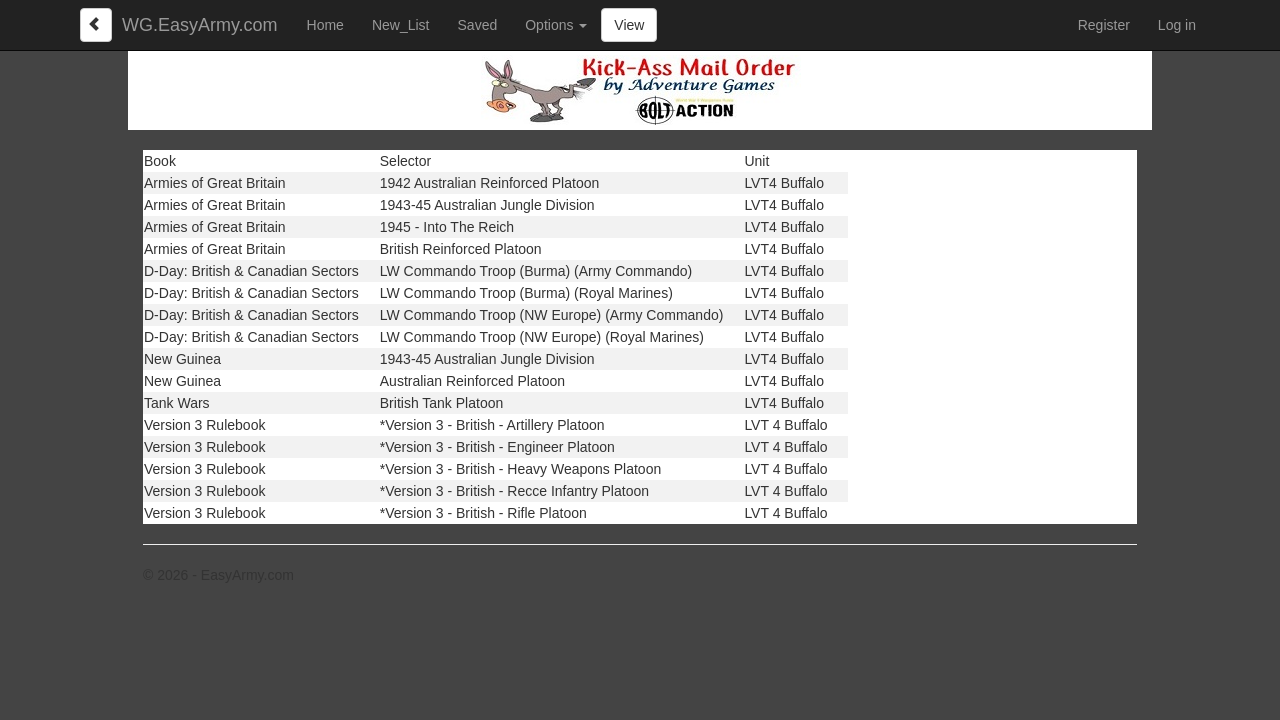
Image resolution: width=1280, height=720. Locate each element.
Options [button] (556, 25)
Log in (1177, 25)
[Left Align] (96, 25)
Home (325, 25)
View (629, 25)
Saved (478, 25)
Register (1104, 25)
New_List (401, 25)
